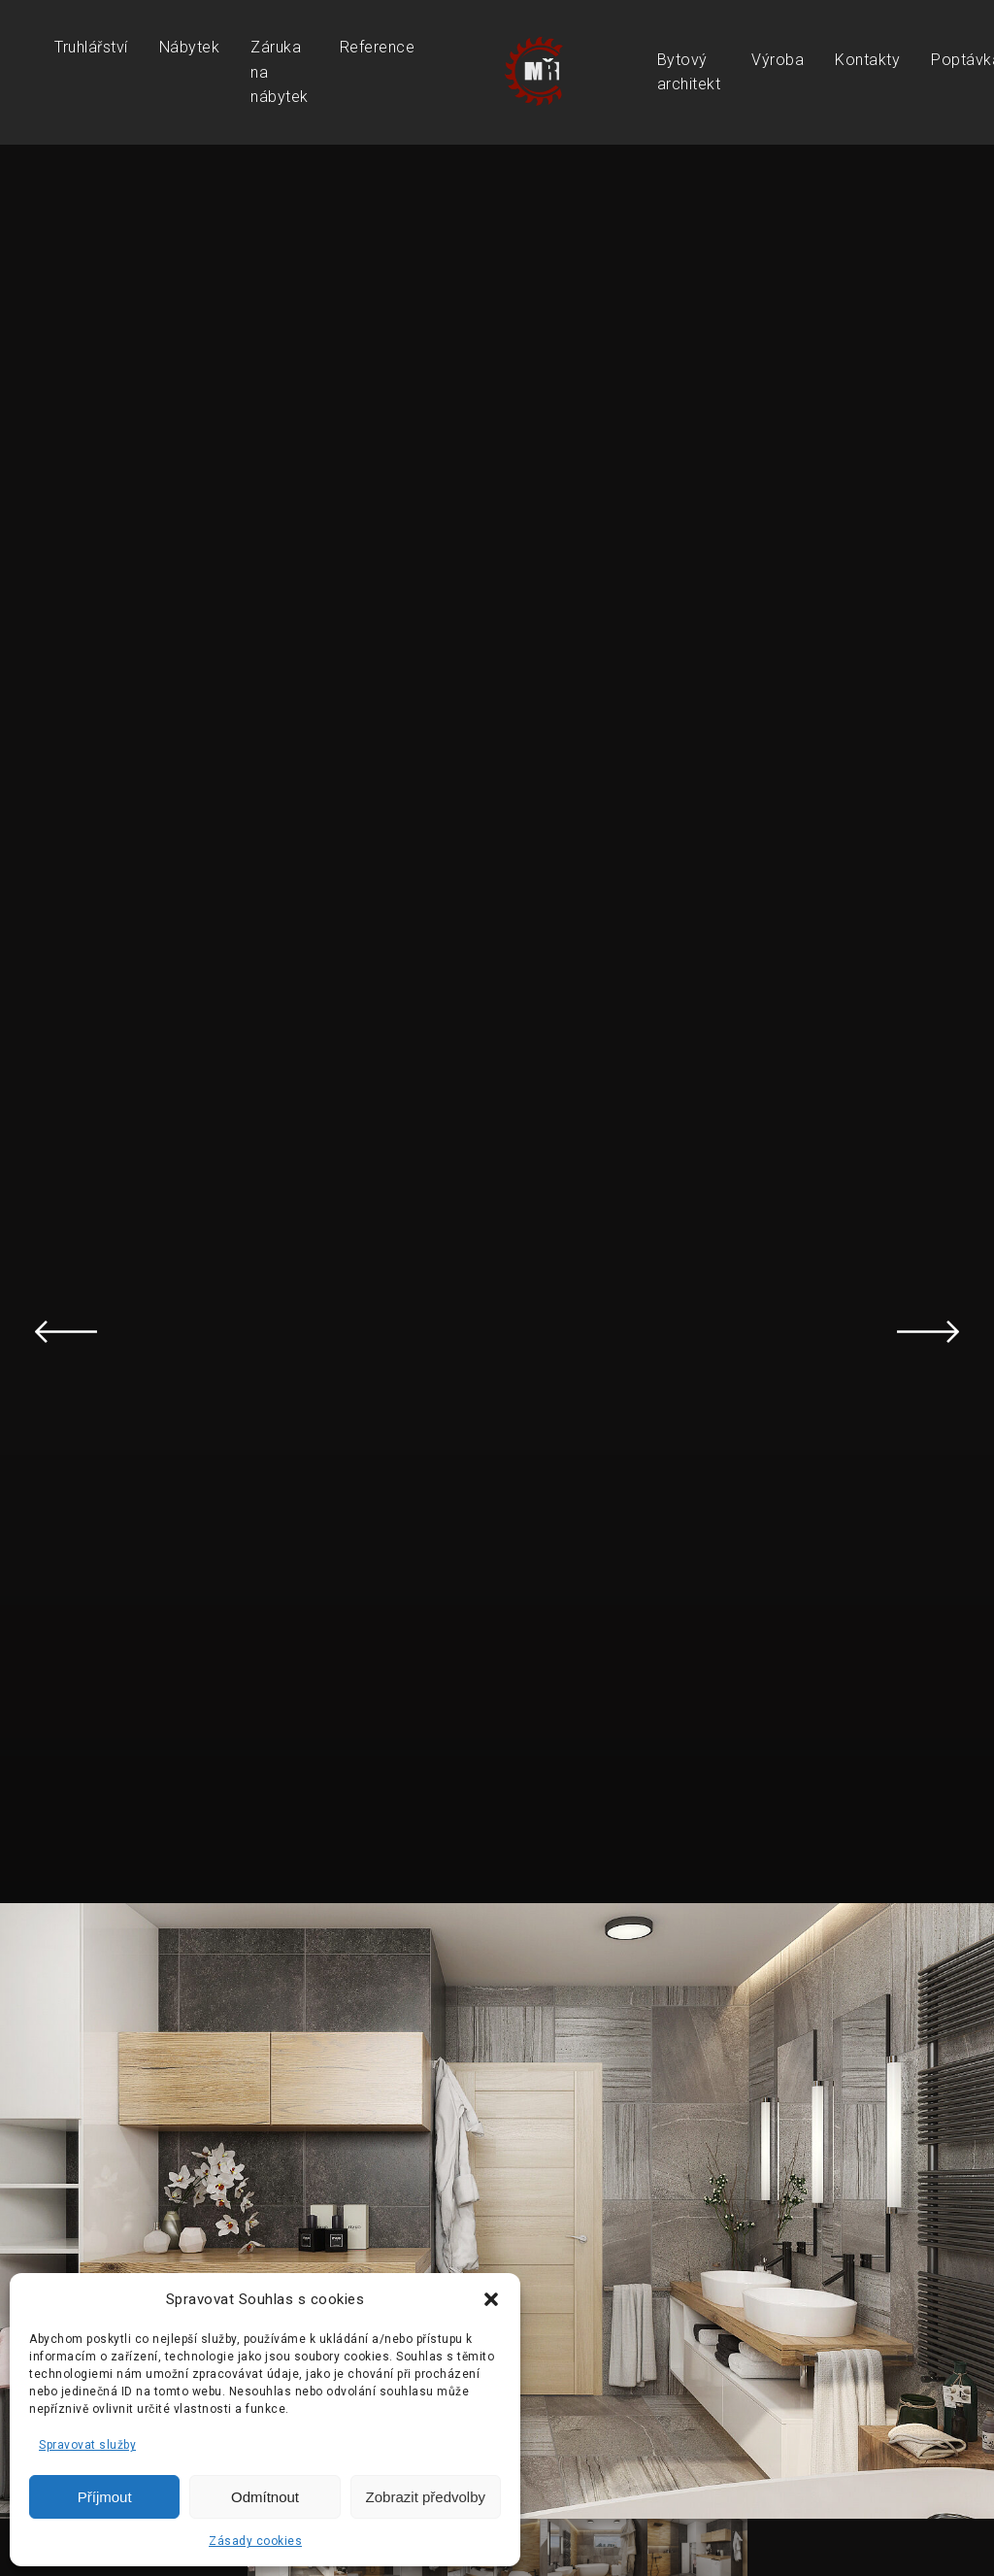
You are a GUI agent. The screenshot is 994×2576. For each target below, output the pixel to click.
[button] (491, 2299)
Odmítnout (265, 2497)
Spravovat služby (87, 2445)
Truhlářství (91, 47)
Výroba (777, 59)
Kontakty (867, 59)
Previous (66, 1331)
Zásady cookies (255, 2541)
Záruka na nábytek (279, 72)
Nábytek (189, 47)
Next (928, 1331)
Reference (377, 47)
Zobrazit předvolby (425, 2497)
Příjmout (105, 2497)
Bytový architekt (689, 72)
